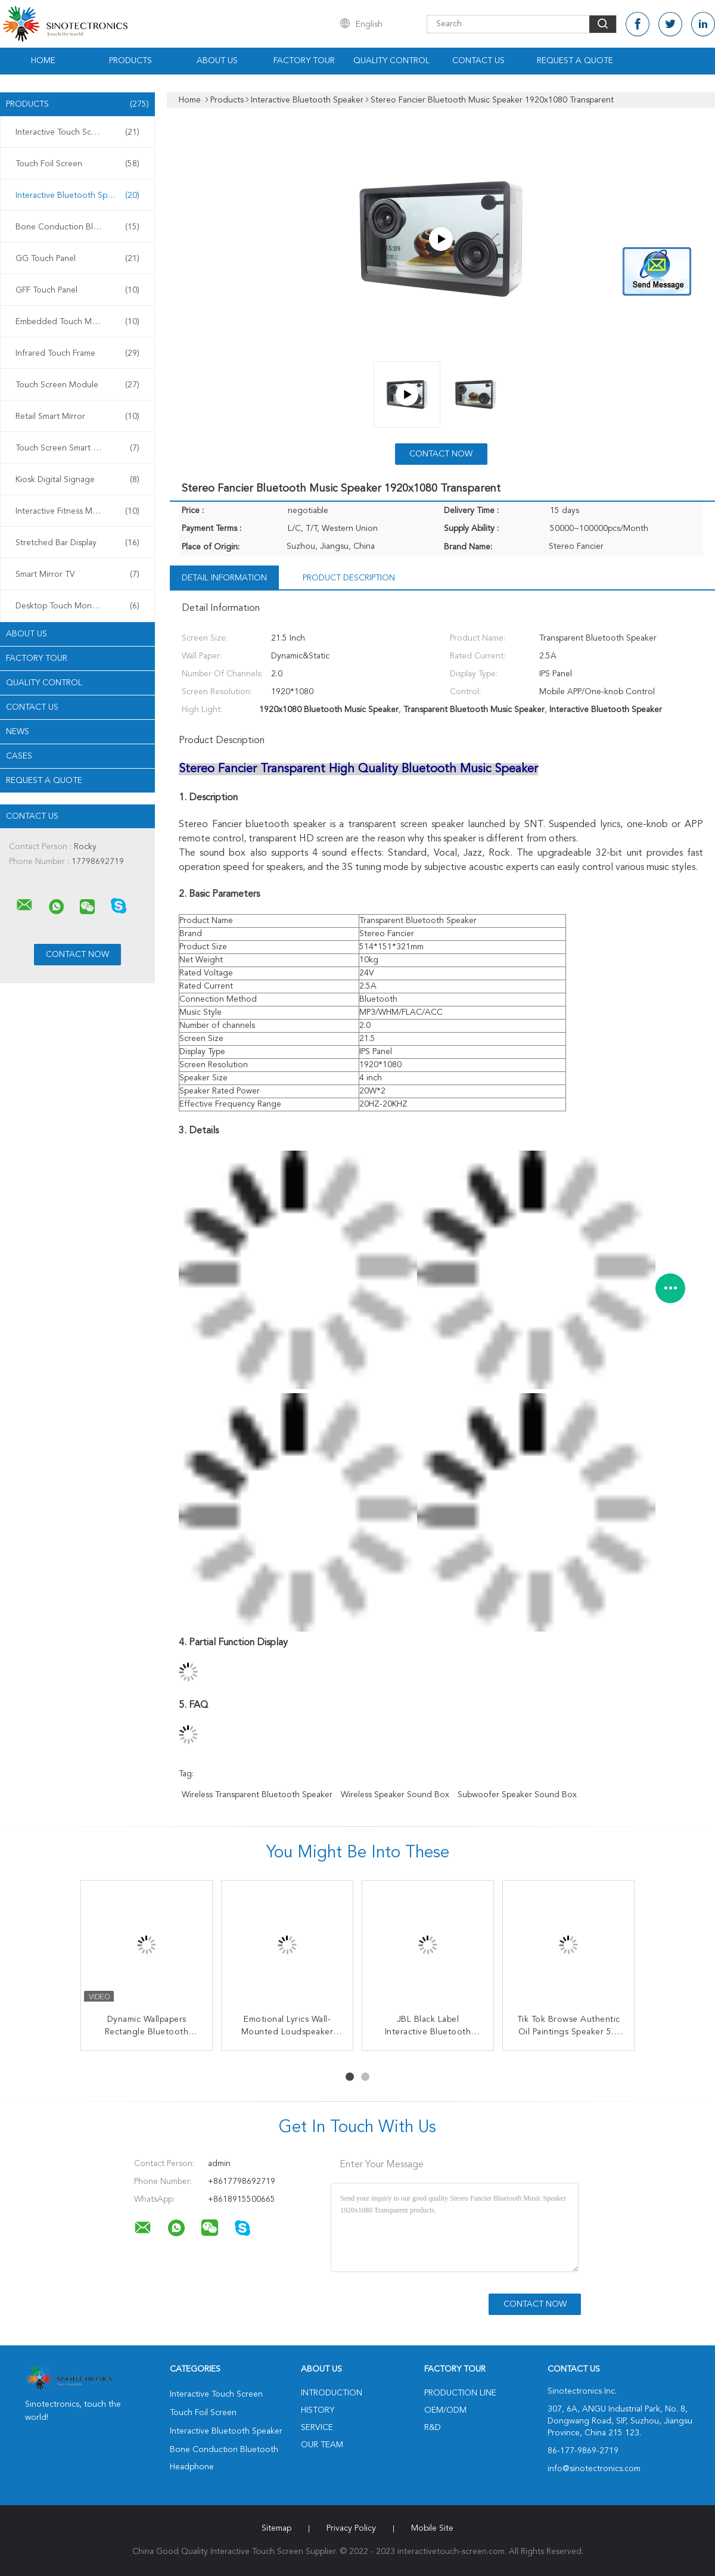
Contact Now (440, 454)
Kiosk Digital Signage (77, 480)
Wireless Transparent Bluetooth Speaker (257, 1795)
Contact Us (478, 61)
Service (317, 2427)
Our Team (322, 2445)
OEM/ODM (445, 2410)
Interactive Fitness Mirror (77, 511)
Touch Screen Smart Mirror (77, 448)
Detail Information (224, 578)
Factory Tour (304, 61)
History (317, 2410)
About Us (217, 61)
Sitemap (276, 2528)
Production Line (460, 2393)
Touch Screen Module (77, 385)
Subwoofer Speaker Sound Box (517, 1795)
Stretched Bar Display (77, 543)
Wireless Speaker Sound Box (395, 1795)
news (17, 732)
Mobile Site (432, 2528)
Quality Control (391, 61)
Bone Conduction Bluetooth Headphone (80, 227)
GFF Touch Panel (77, 290)
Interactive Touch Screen (77, 132)
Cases (19, 756)
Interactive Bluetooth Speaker (77, 195)
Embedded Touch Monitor (77, 322)
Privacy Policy (351, 2528)
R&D (432, 2427)
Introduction (331, 2393)
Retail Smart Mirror (77, 416)
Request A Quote (575, 61)
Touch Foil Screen (77, 164)
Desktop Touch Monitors (77, 606)
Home (43, 61)
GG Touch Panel (77, 259)
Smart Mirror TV (77, 574)
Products (130, 61)
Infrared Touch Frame (77, 353)
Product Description (349, 578)
